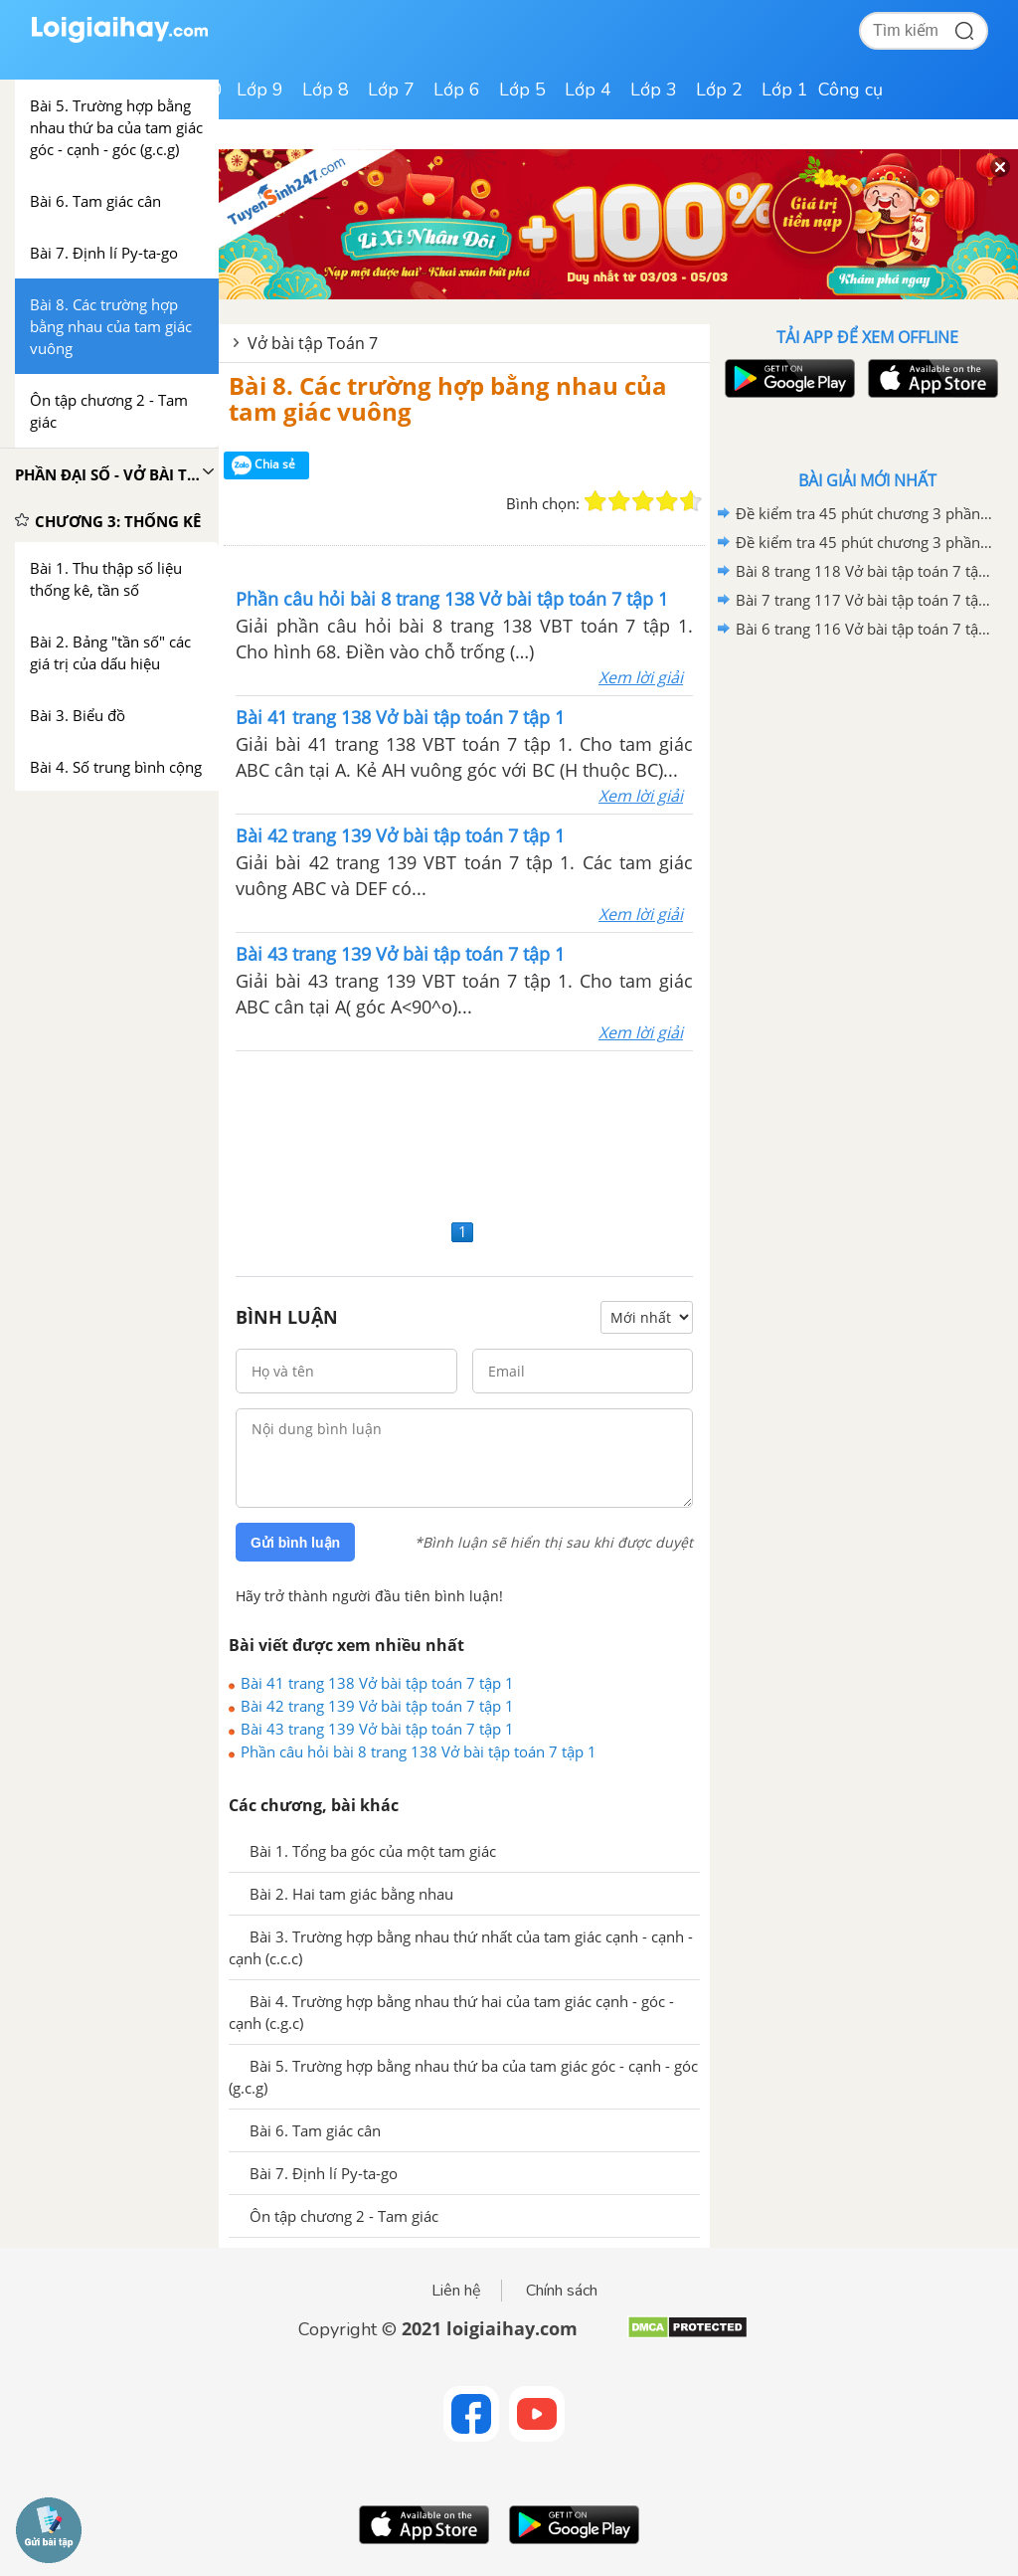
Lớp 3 (653, 89)
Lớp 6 (456, 89)
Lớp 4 (588, 89)
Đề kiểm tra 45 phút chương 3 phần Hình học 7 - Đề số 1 (864, 542)
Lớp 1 (785, 89)
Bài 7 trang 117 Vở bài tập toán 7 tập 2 (864, 600)
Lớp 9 (260, 89)
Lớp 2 (719, 89)
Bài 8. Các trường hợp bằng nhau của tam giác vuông (448, 398)
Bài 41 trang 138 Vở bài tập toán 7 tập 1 (377, 1683)
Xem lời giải (640, 677)
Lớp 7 (391, 89)
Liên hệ (456, 2290)
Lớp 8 (325, 89)
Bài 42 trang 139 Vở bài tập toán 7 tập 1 (377, 1706)
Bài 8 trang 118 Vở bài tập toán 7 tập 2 (864, 571)
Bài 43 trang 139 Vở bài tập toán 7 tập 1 (377, 1729)
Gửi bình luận (295, 1543)
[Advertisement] (464, 1132)
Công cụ (850, 89)
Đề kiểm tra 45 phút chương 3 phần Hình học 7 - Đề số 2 (864, 513)
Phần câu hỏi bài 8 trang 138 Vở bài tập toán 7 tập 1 (418, 1751)
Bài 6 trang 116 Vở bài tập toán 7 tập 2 (864, 629)
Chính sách (561, 2290)
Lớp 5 (522, 89)
